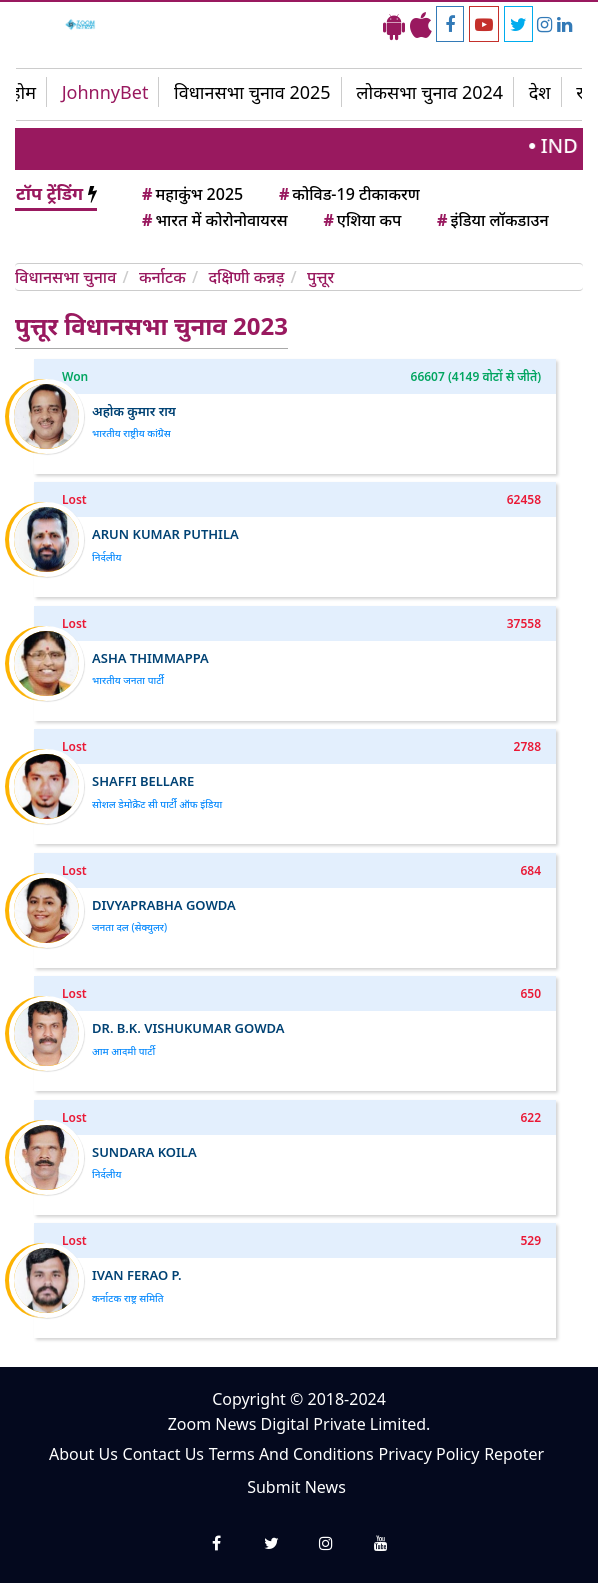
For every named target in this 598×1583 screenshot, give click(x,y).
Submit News (296, 1487)
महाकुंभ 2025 (191, 194)
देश (540, 92)
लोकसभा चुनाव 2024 (429, 92)
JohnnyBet (105, 92)
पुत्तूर (320, 277)
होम (23, 92)
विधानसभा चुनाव (67, 277)
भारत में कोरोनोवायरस (213, 220)
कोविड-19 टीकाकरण (348, 194)
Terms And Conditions (291, 1454)
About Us (83, 1454)
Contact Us (163, 1454)
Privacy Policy (428, 1454)
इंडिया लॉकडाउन (491, 220)
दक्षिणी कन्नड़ (248, 277)
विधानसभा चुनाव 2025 (252, 92)
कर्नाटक (164, 277)
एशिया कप (360, 220)
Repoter (514, 1454)
